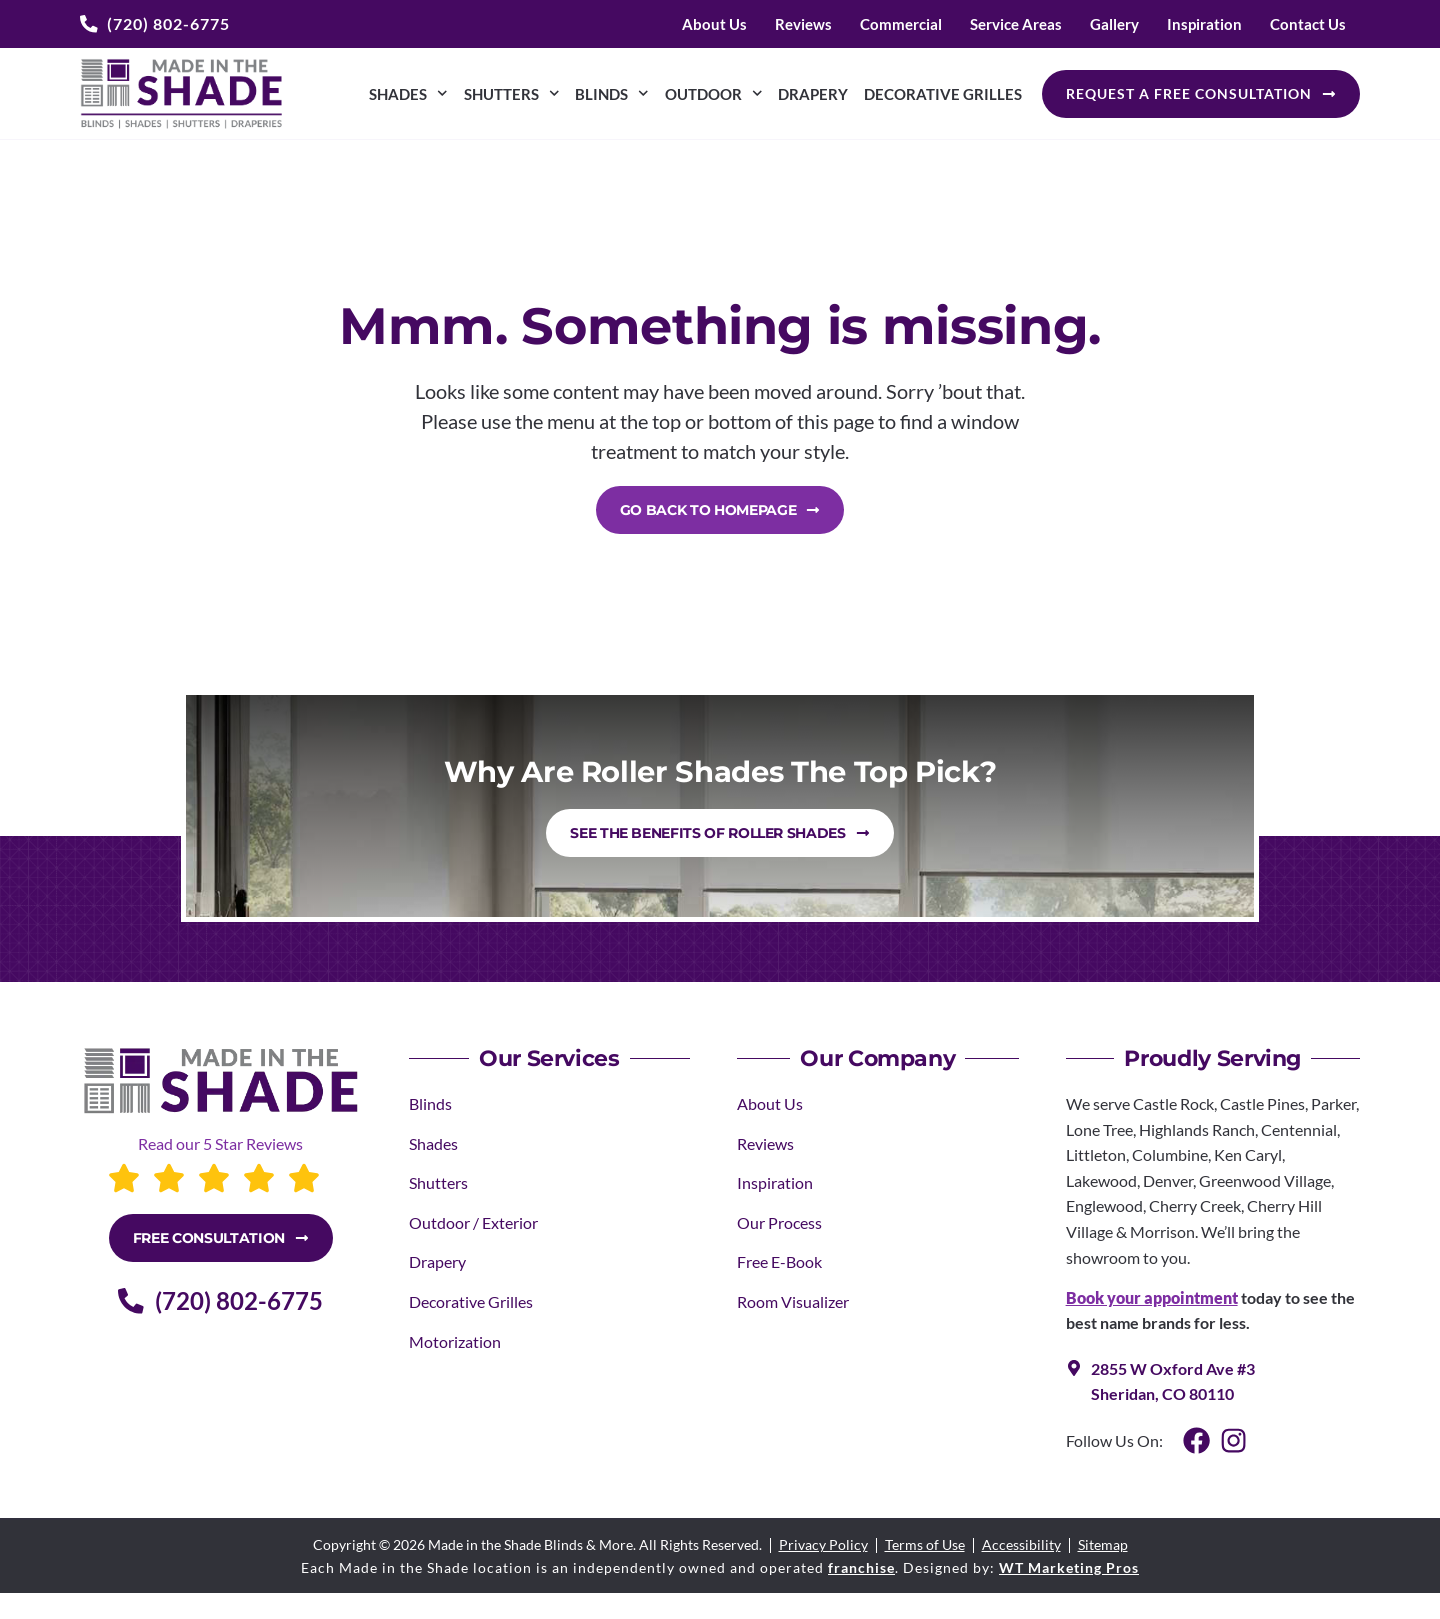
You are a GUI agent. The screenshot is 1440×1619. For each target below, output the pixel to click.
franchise (861, 1567)
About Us (714, 24)
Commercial (901, 24)
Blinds (612, 93)
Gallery (1114, 24)
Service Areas (1016, 24)
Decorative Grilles (943, 94)
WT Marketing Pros (1069, 1567)
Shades (408, 93)
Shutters (512, 93)
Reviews (803, 24)
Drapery (813, 94)
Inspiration (1204, 24)
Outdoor (714, 93)
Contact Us (1308, 24)
